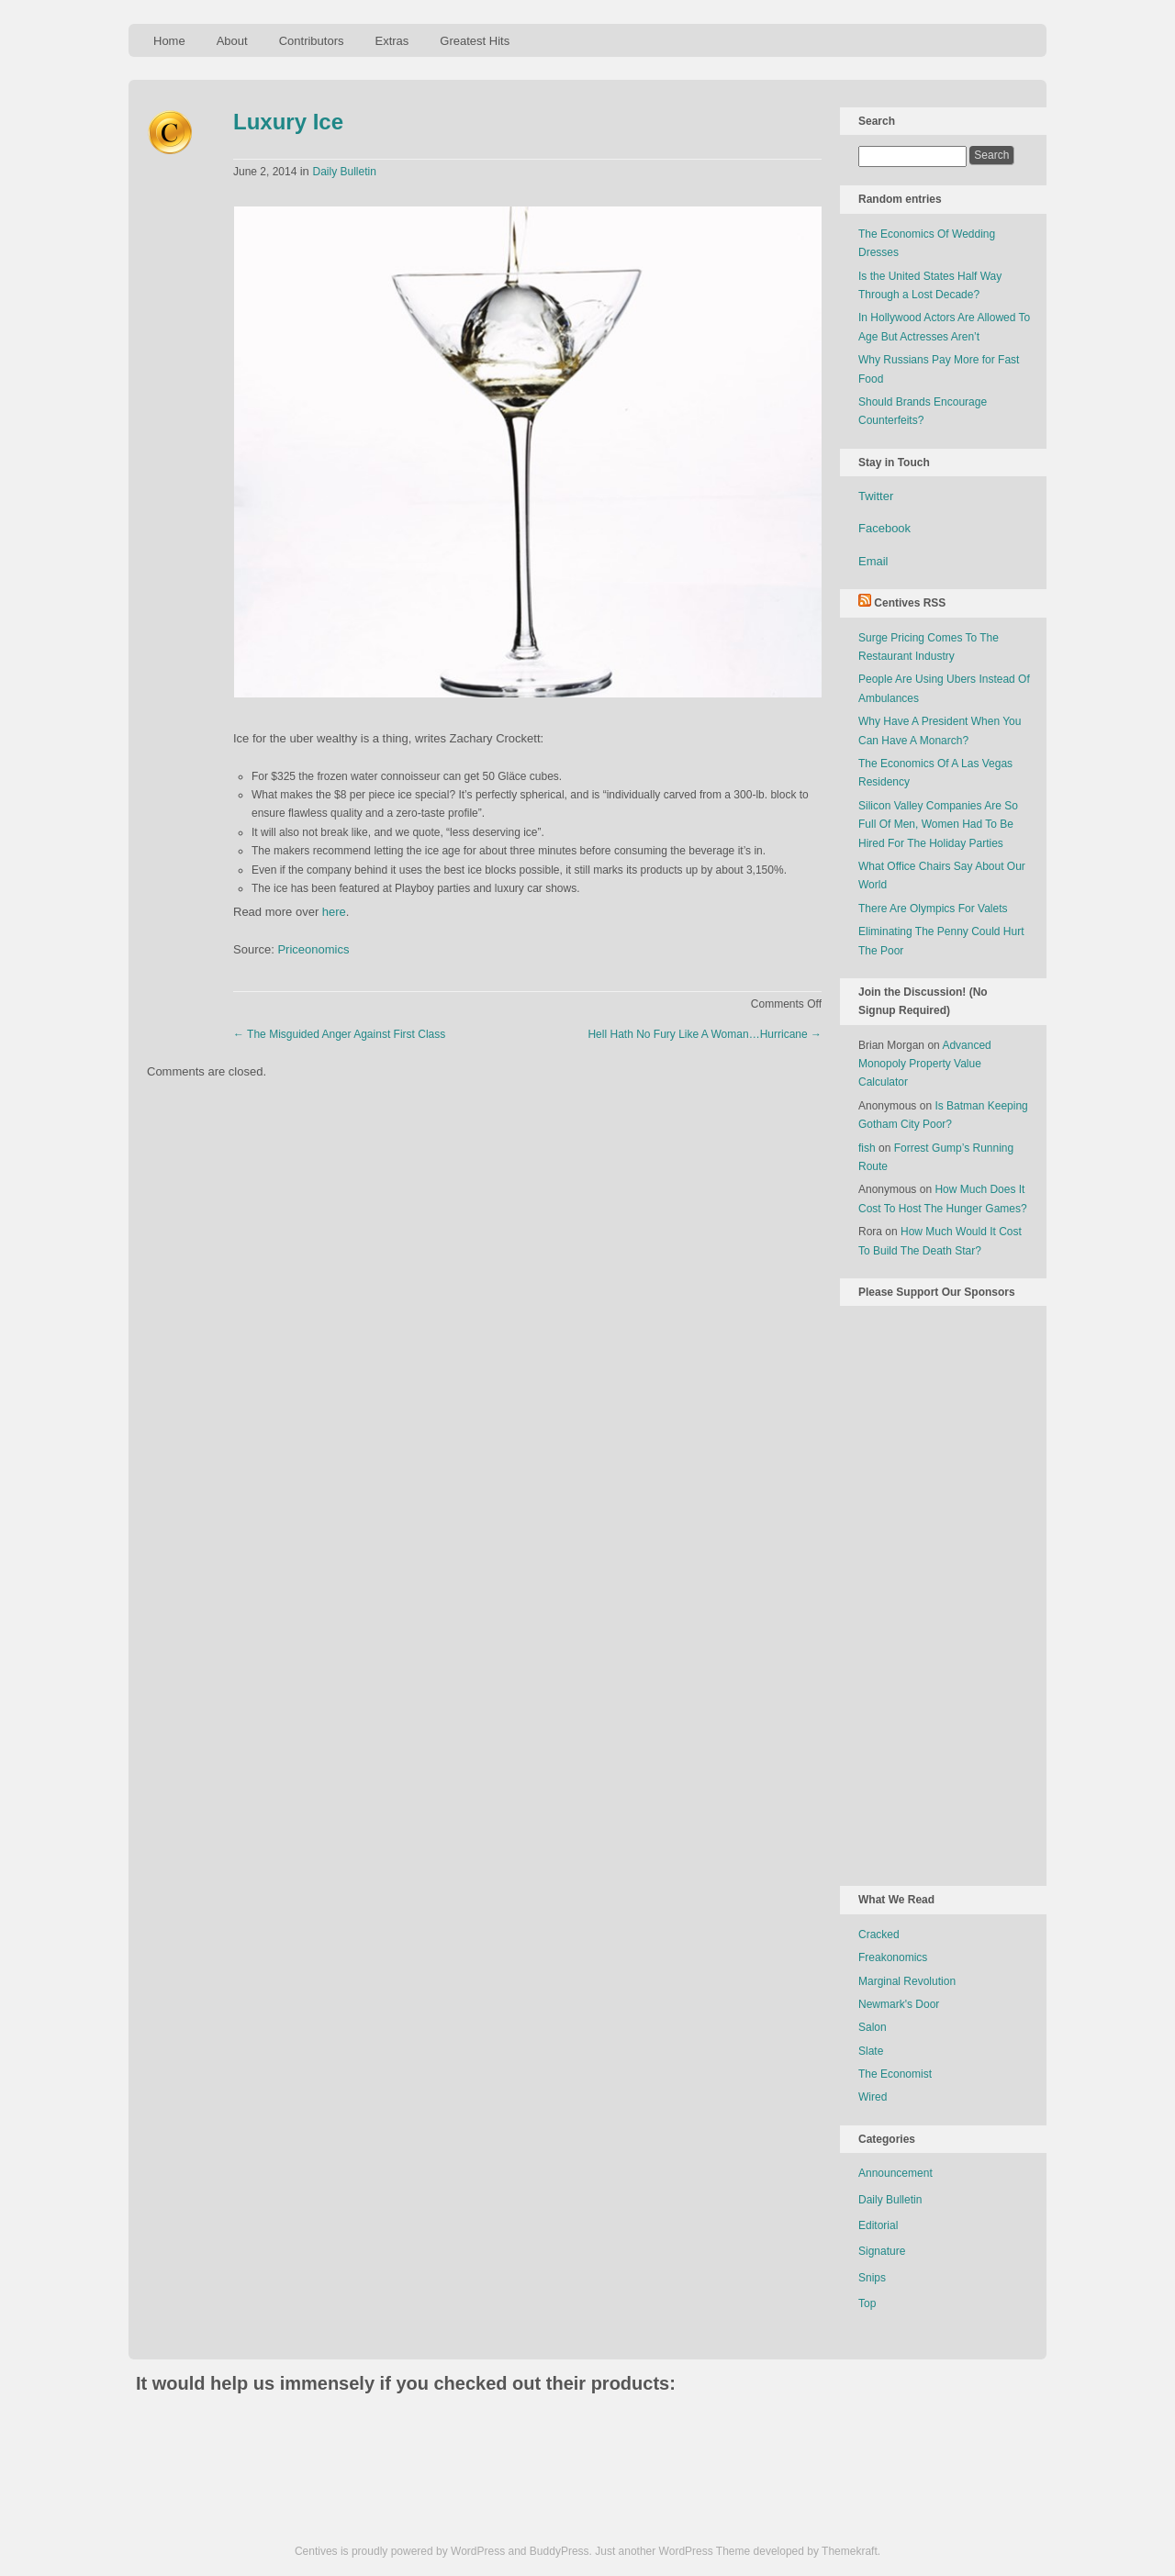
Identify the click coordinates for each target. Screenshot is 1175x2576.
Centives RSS (910, 603)
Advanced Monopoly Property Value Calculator (924, 1064)
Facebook (884, 528)
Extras (391, 41)
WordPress (478, 2551)
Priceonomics (313, 949)
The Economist (895, 2074)
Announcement (895, 2173)
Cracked (879, 1934)
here (334, 912)
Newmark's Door (898, 2004)
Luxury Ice (288, 121)
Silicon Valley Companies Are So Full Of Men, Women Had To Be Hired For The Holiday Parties (938, 824)
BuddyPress (559, 2551)
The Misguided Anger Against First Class (339, 1034)
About (232, 41)
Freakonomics (892, 1957)
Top (867, 2303)
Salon (872, 2027)
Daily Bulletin (343, 171)
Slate (870, 2051)
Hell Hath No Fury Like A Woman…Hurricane (705, 1034)
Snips (872, 2277)
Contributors (311, 41)
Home (169, 41)
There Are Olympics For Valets (933, 908)
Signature (881, 2251)
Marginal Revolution (907, 1981)
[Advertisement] (931, 1592)
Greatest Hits (474, 41)
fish (867, 1148)
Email (873, 561)
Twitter (875, 496)
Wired (872, 2097)
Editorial (878, 2225)
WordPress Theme (705, 2551)
